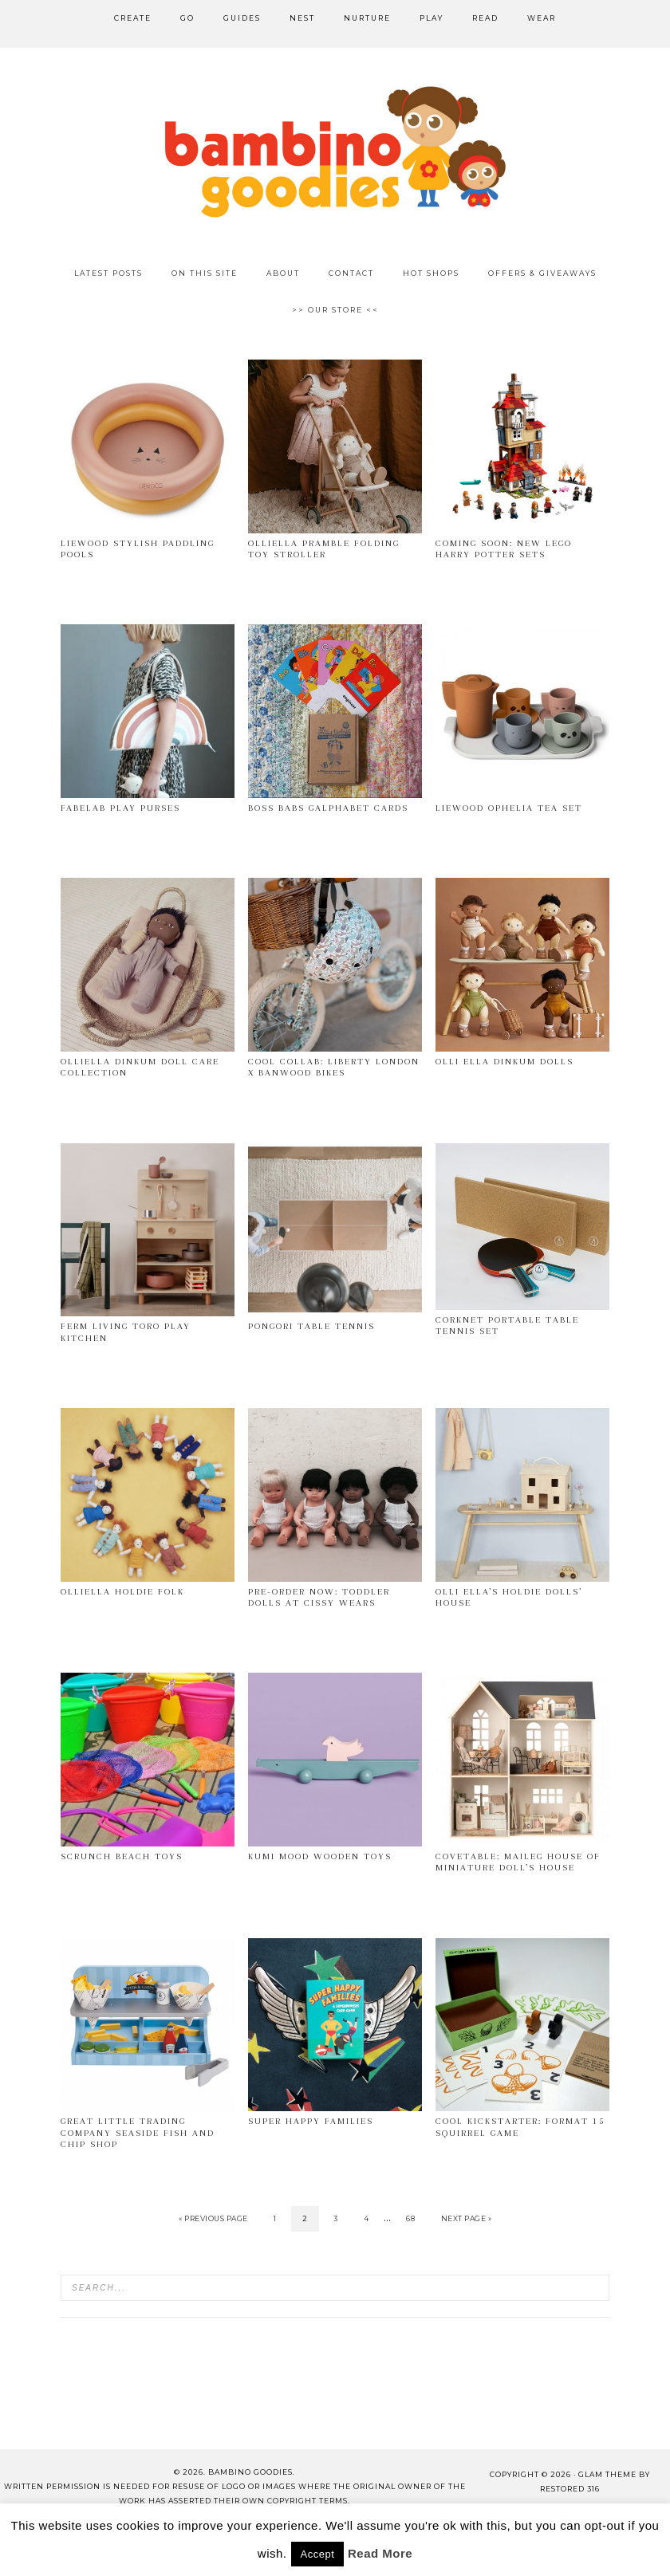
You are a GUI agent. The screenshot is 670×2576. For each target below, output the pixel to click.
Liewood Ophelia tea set (509, 808)
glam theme (607, 2474)
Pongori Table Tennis (311, 1326)
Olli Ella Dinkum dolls (504, 1061)
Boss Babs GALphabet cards (328, 808)
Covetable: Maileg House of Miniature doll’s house (518, 1862)
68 (410, 2218)
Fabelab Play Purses (120, 808)
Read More (380, 2553)
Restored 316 (570, 2488)
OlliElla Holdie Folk (122, 1592)
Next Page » (466, 2218)
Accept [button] (318, 2554)
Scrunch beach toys (122, 1856)
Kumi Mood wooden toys (320, 1856)
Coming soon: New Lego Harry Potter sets (504, 549)
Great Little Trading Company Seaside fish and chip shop (138, 2132)
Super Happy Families (310, 2121)
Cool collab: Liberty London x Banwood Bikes (334, 1067)
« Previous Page (213, 2218)
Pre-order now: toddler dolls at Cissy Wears (319, 1597)
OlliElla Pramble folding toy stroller (324, 549)
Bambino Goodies (335, 151)
